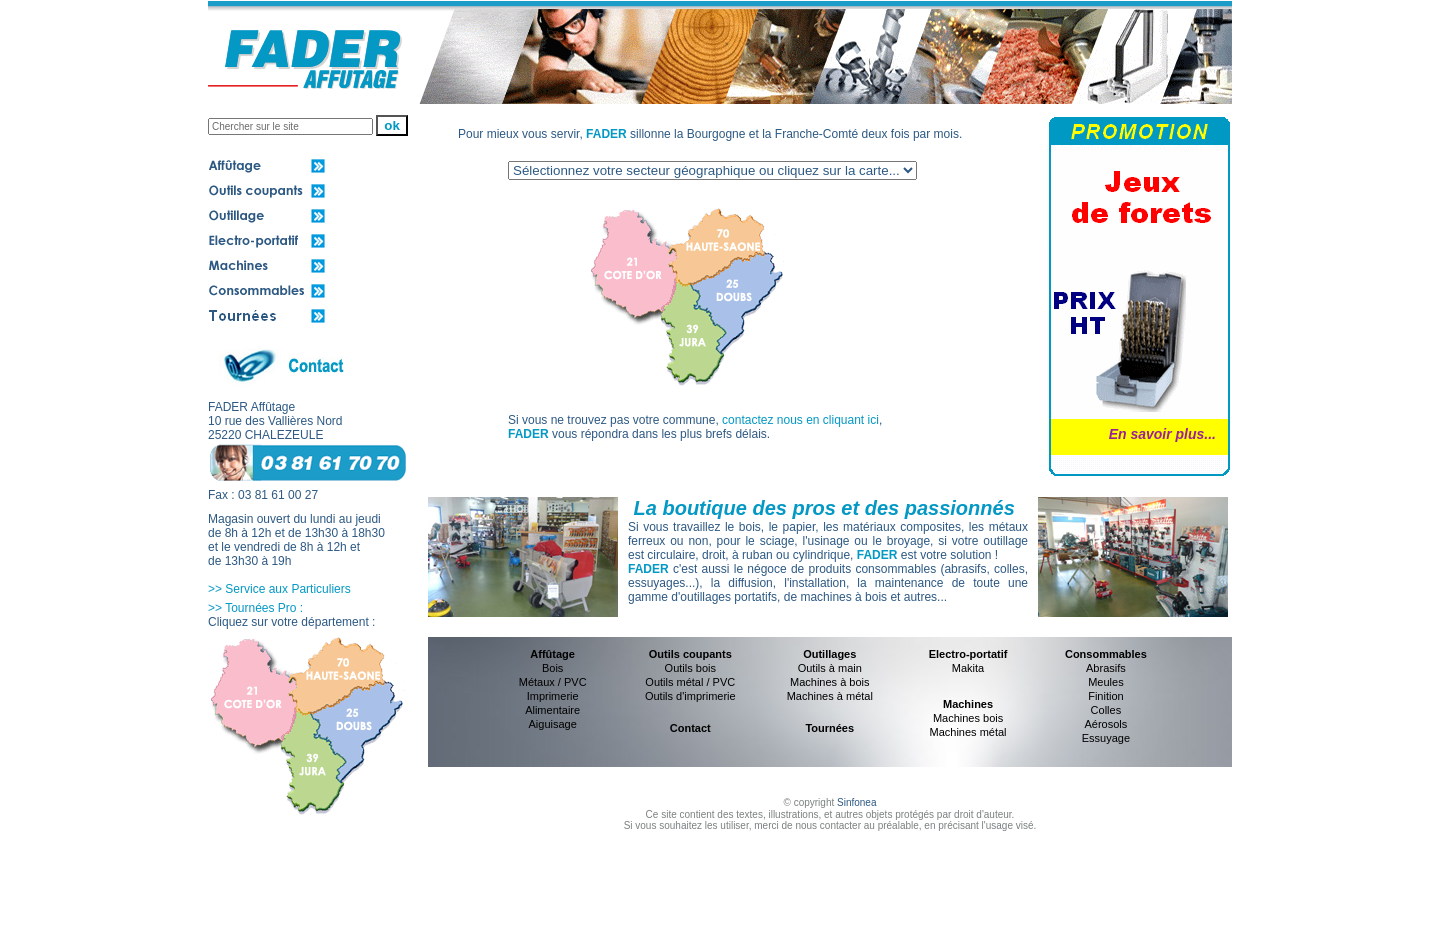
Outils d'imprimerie (690, 696)
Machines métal (968, 732)
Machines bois (968, 718)
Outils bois (690, 668)
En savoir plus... (1162, 434)
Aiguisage (552, 724)
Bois (552, 668)
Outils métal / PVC (690, 682)
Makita (968, 668)
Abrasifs (1106, 668)
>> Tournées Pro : (255, 608)
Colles (1106, 710)
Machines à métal (830, 696)
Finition (1105, 696)
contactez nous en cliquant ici (800, 420)
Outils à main (830, 668)
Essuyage (1106, 738)
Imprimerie (553, 696)
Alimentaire (552, 710)
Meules (1105, 682)
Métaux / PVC (553, 682)
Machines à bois (830, 682)
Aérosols (1106, 724)
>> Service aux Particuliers (279, 589)
